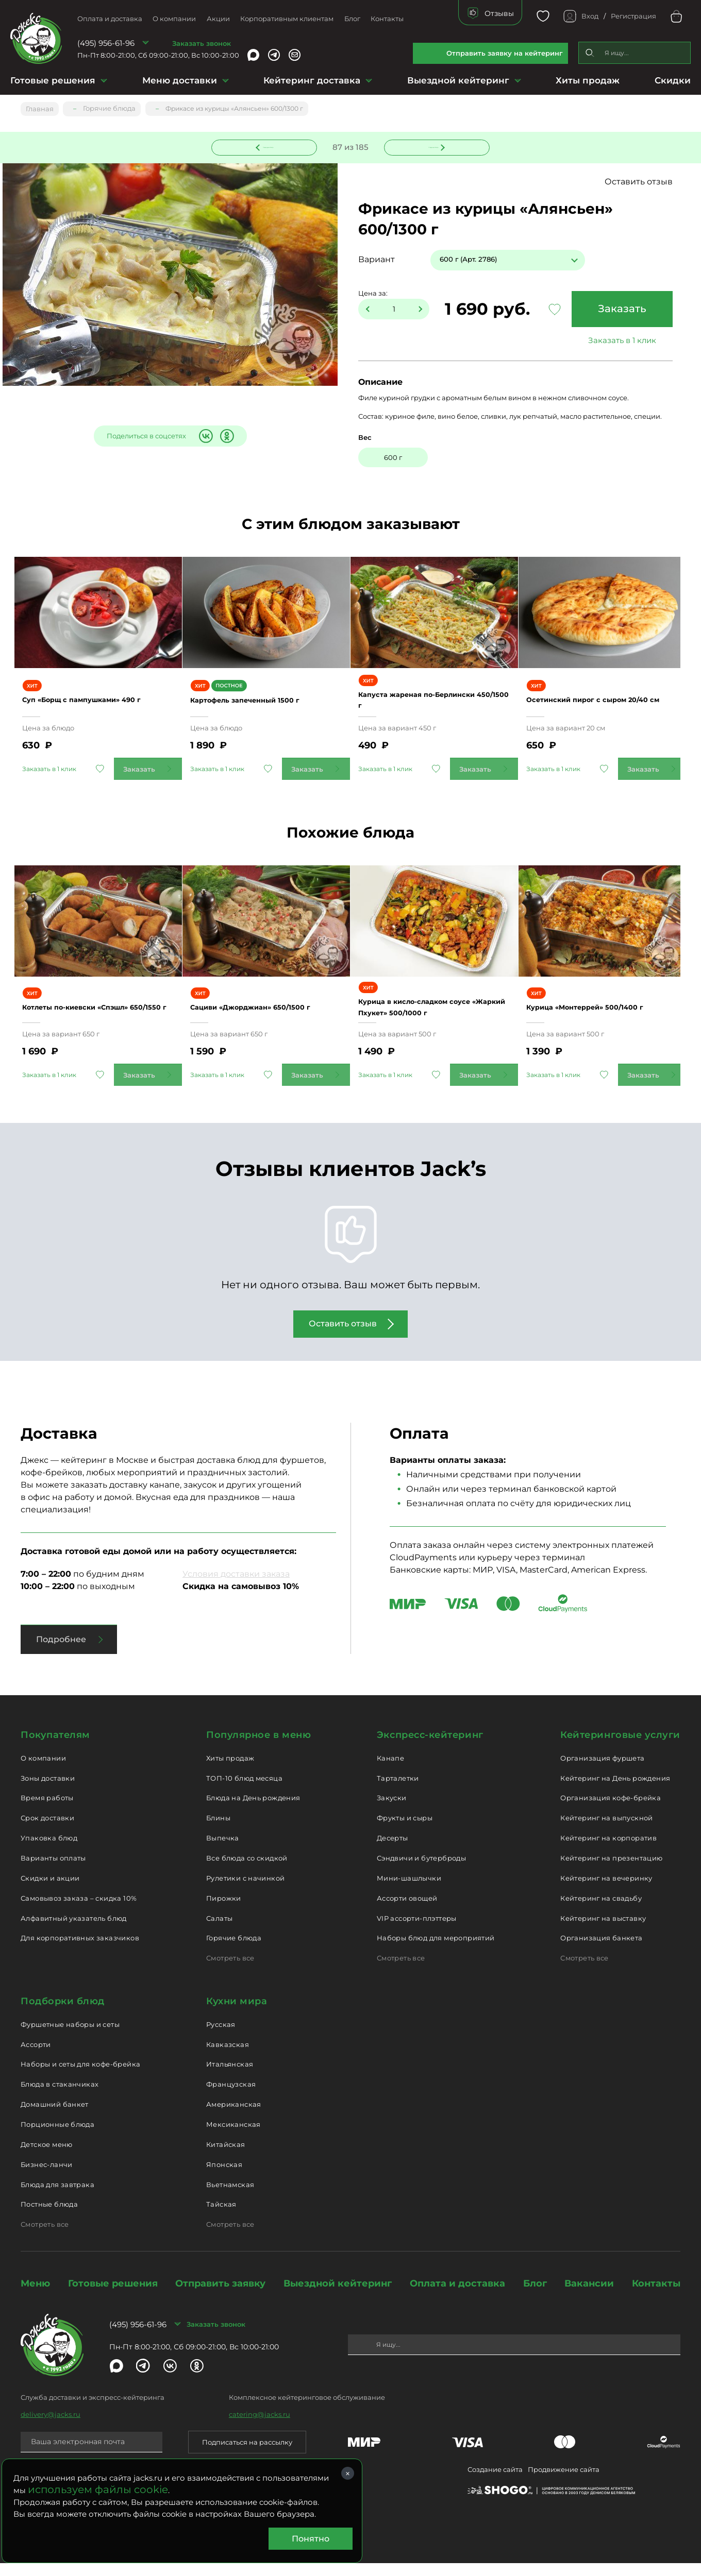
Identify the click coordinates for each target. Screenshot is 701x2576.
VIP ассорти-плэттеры (417, 1931)
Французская (231, 2097)
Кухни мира (236, 2014)
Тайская (221, 2217)
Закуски (392, 1811)
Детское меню (47, 2157)
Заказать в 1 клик (617, 341)
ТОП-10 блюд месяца (244, 1791)
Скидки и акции (50, 1891)
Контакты (387, 18)
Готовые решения (52, 80)
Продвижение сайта (563, 2482)
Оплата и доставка (109, 18)
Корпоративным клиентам (286, 18)
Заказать (617, 309)
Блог (352, 18)
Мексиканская (233, 2137)
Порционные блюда (57, 2137)
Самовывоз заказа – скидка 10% (79, 1911)
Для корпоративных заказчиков (80, 1951)
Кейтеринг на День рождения (615, 1791)
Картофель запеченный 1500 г (265, 706)
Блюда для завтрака (57, 2197)
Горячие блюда (233, 1951)
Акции (218, 18)
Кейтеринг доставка (311, 80)
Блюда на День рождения (253, 1811)
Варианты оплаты (53, 1871)
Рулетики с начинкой (245, 1891)
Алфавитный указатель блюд (74, 1931)
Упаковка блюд (49, 1851)
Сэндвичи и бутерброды (421, 1871)
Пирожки (223, 1911)
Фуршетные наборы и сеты (70, 2037)
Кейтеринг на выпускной (606, 1831)
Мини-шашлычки (409, 1891)
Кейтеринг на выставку (603, 1931)
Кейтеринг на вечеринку (606, 1891)
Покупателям (55, 1747)
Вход (589, 16)
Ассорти (36, 2057)
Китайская (225, 2157)
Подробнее (61, 1652)
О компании (174, 18)
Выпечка (222, 1851)
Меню (35, 2296)
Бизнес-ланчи (47, 2177)
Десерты (392, 1851)
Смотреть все (230, 1971)
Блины (218, 1831)
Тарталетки (398, 1791)
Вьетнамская (230, 2197)
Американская (233, 2117)
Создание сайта (495, 2482)
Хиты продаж (588, 80)
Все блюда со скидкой (247, 1871)
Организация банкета (601, 1951)
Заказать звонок (201, 43)
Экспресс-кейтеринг (430, 1747)
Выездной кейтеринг (458, 80)
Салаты (219, 1931)
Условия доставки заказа (236, 1587)
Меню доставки (179, 80)
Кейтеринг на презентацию (611, 1871)
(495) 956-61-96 (106, 43)
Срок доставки (47, 1831)
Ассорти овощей (407, 1911)
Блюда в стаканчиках (59, 2097)
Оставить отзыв (639, 182)
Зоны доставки (48, 1791)
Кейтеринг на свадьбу (601, 1911)
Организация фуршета (602, 1771)
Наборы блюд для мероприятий (436, 1951)
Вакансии (589, 2296)
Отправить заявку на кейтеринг (504, 53)
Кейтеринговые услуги (620, 1747)
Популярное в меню (258, 1747)
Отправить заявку (220, 2296)
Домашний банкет (55, 2117)
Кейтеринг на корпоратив (608, 1851)
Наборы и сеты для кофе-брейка (80, 2077)
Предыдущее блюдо (271, 146)
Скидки (673, 80)
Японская (224, 2177)
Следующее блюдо (430, 146)
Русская (221, 2037)
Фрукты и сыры (404, 1831)
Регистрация (633, 16)
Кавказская (227, 2057)
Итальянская (229, 2077)
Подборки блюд (63, 2014)
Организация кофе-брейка (610, 1811)
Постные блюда (49, 2217)
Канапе (390, 1771)
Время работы (47, 1811)
